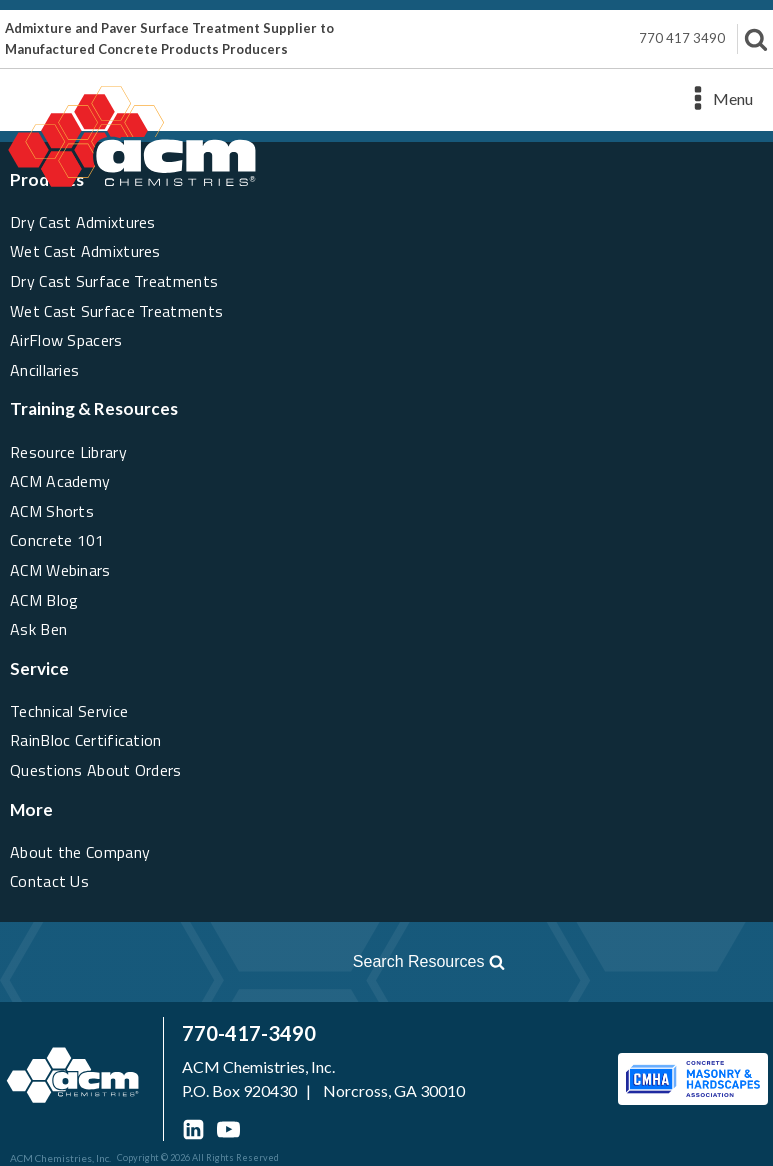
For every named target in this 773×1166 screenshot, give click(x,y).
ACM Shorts (52, 511)
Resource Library (68, 452)
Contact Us (49, 881)
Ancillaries (44, 370)
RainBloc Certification (86, 740)
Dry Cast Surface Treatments (114, 281)
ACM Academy (60, 481)
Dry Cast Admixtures (83, 222)
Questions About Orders (96, 770)
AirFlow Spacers (66, 340)
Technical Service (69, 711)
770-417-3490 (249, 1033)
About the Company (80, 852)
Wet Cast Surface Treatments (116, 311)
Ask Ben (38, 629)
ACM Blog (44, 600)
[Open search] (265, 962)
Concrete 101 (57, 540)
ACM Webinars (60, 570)
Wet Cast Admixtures (85, 251)
